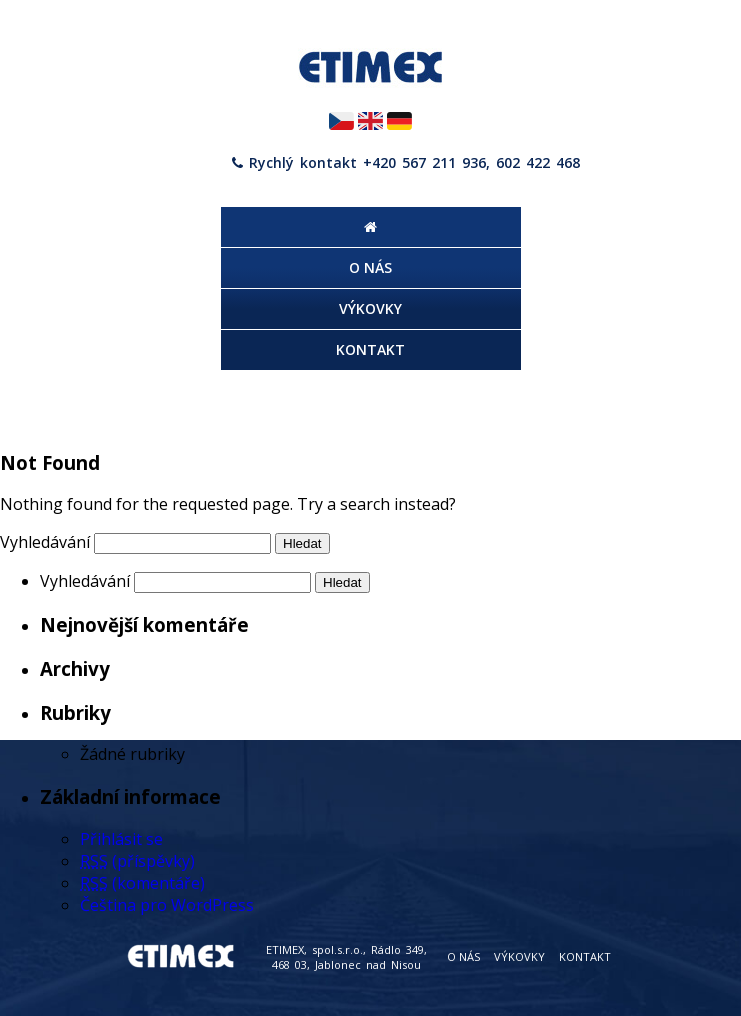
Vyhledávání (45, 542)
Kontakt (585, 956)
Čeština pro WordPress (167, 905)
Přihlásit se (121, 839)
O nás (463, 956)
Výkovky (519, 956)
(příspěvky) (137, 861)
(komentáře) (142, 883)
